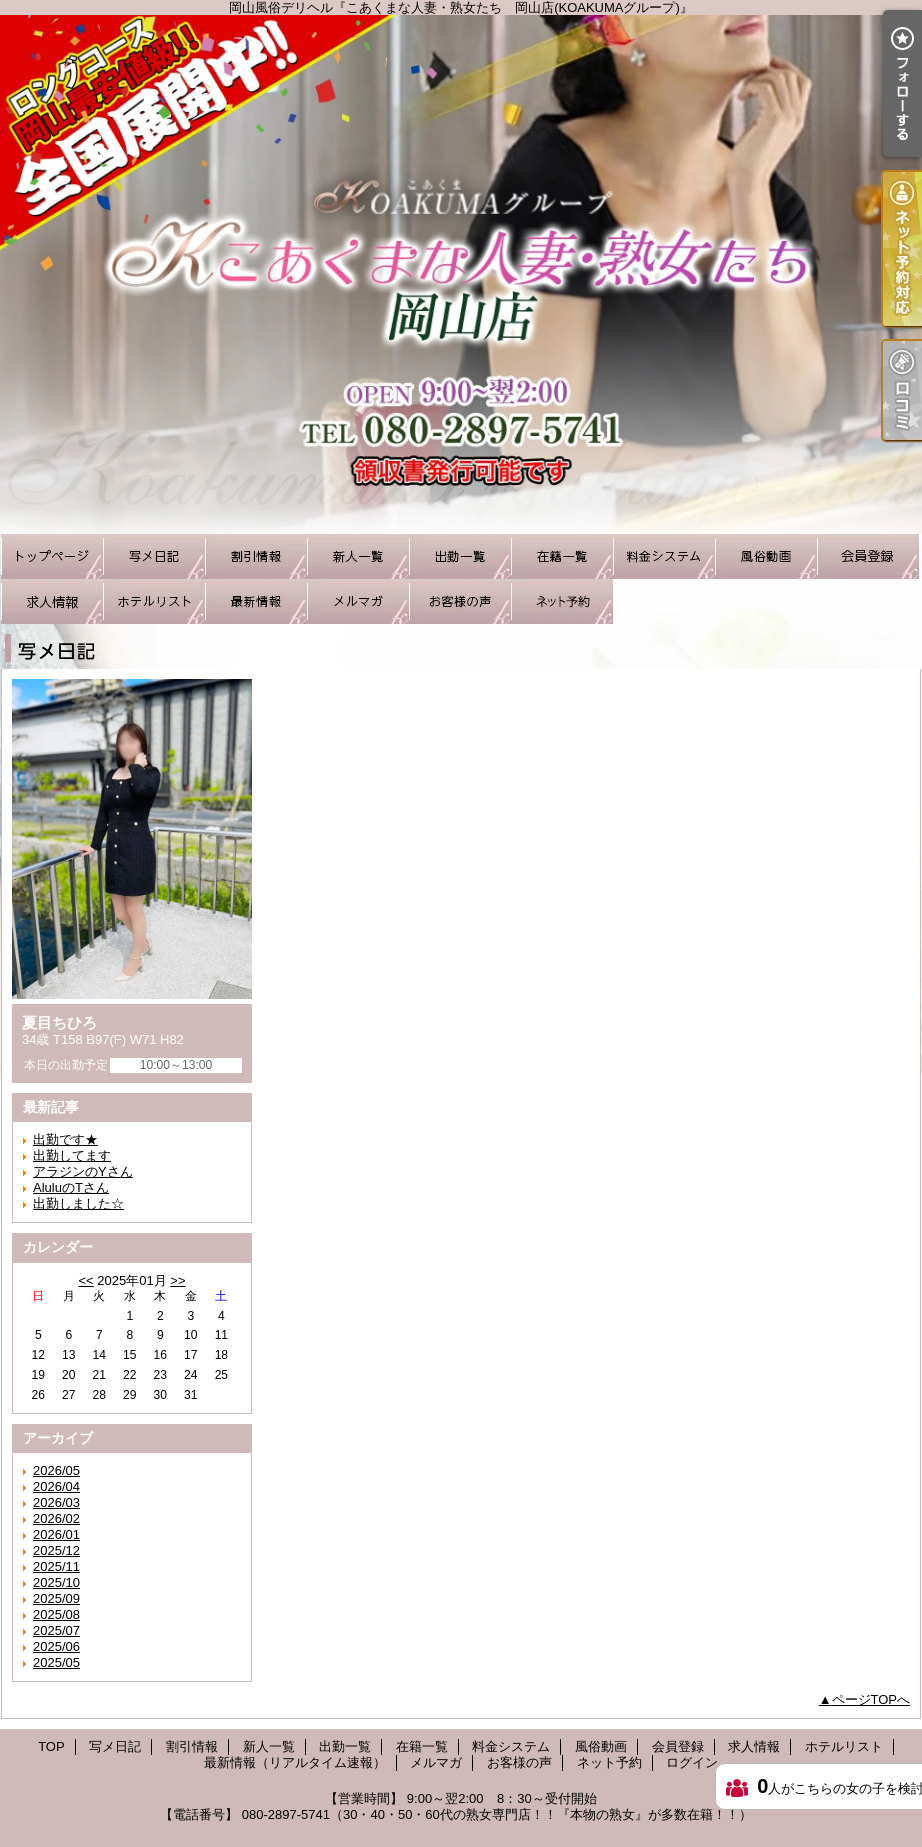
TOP (52, 556)
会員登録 (868, 556)
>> (177, 1280)
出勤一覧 (460, 556)
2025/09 (56, 1598)
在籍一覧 (562, 556)
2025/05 (56, 1662)
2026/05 (56, 1470)
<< (85, 1280)
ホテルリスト (154, 601)
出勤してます (72, 1155)
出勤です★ (65, 1139)
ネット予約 (562, 601)
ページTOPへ (871, 1699)
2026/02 (56, 1518)
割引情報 (256, 556)
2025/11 (56, 1566)
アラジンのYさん (83, 1171)
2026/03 (56, 1502)
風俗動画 (766, 556)
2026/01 (56, 1534)
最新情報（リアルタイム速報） (256, 601)
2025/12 (56, 1550)
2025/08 (56, 1614)
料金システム (664, 556)
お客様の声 (460, 601)
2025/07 (56, 1630)
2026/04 (56, 1486)
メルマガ (358, 601)
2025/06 (56, 1646)
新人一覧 (358, 556)
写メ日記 (154, 556)
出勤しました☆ (78, 1203)
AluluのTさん (71, 1187)
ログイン (692, 1762)
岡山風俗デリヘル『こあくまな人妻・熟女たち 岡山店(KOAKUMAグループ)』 (461, 274)
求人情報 (52, 601)
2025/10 (56, 1582)
